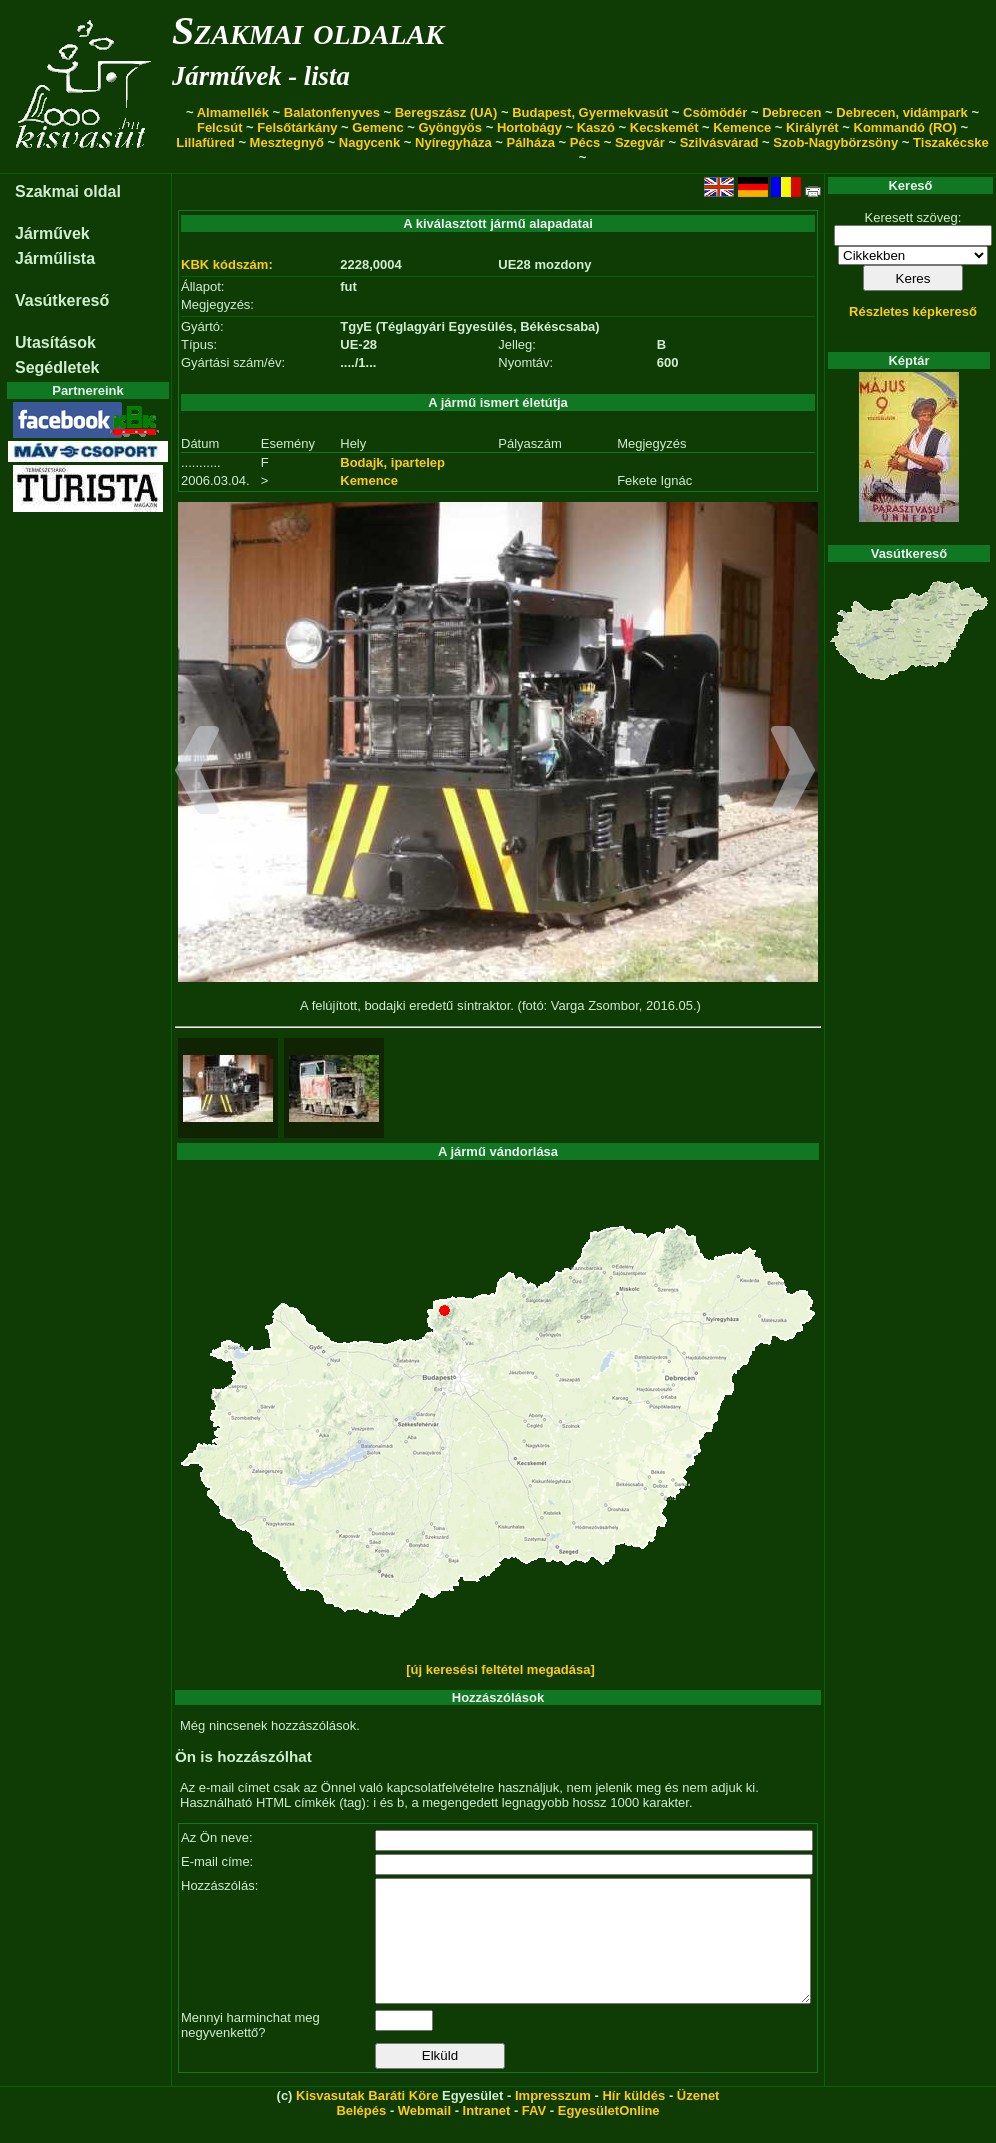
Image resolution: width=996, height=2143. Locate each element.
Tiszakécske (951, 142)
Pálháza (531, 142)
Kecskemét (664, 127)
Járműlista (55, 258)
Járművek (52, 233)
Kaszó (596, 127)
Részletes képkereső (913, 311)
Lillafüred (205, 142)
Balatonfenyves (332, 112)
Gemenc (377, 127)
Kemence (742, 127)
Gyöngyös (450, 127)
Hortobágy (529, 127)
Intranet (487, 2134)
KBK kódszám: (227, 264)
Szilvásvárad (719, 142)
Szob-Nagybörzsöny (835, 142)
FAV (534, 2134)
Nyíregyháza (453, 142)
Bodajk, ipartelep (392, 462)
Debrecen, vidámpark (902, 112)
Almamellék (233, 112)
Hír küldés (633, 2119)
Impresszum (553, 2119)
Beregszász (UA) (446, 112)
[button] (197, 773)
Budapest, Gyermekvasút (590, 112)
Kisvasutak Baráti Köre (367, 2119)
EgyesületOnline (609, 2134)
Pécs (585, 142)
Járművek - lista (261, 76)
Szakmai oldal (68, 191)
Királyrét (812, 127)
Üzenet (698, 2119)
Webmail (424, 2134)
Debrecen (791, 112)
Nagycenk (369, 142)
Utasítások (55, 342)
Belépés (361, 2134)
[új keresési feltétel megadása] (500, 1669)
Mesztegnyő (287, 142)
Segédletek (57, 367)
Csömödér (715, 112)
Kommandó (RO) (905, 127)
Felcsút (220, 127)
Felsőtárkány (297, 127)
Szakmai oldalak (308, 30)
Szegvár (640, 142)
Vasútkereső (62, 300)
